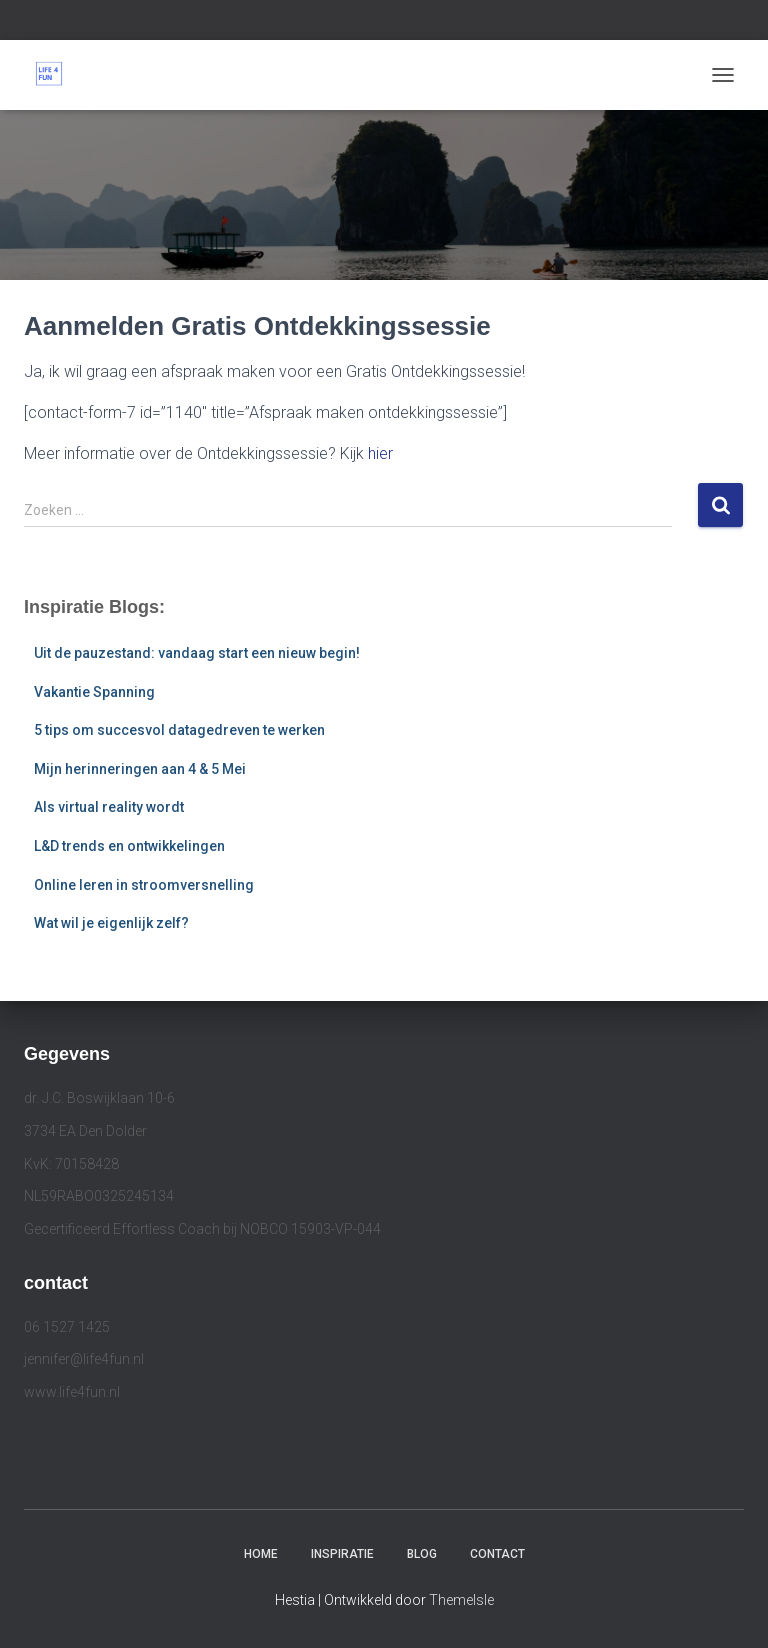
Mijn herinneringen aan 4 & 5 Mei (140, 769)
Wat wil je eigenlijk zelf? (111, 923)
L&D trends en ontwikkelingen (129, 846)
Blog (422, 1554)
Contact (497, 1554)
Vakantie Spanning (94, 692)
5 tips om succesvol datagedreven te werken (179, 730)
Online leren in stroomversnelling (144, 885)
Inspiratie (342, 1554)
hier (380, 453)
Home (261, 1554)
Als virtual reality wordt (109, 807)
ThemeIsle (461, 1600)
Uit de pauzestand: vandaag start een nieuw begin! (197, 653)
